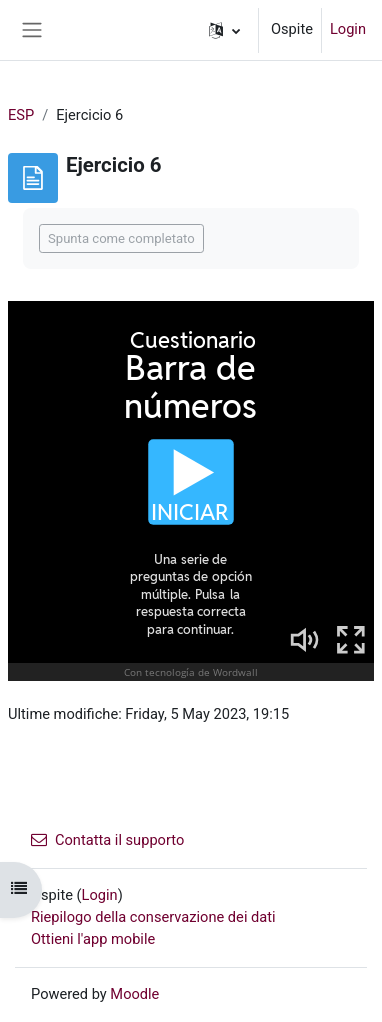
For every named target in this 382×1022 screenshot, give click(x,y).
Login (348, 29)
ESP (21, 115)
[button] (224, 30)
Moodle (134, 994)
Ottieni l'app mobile (93, 939)
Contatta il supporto (107, 840)
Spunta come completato (121, 238)
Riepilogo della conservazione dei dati (153, 917)
